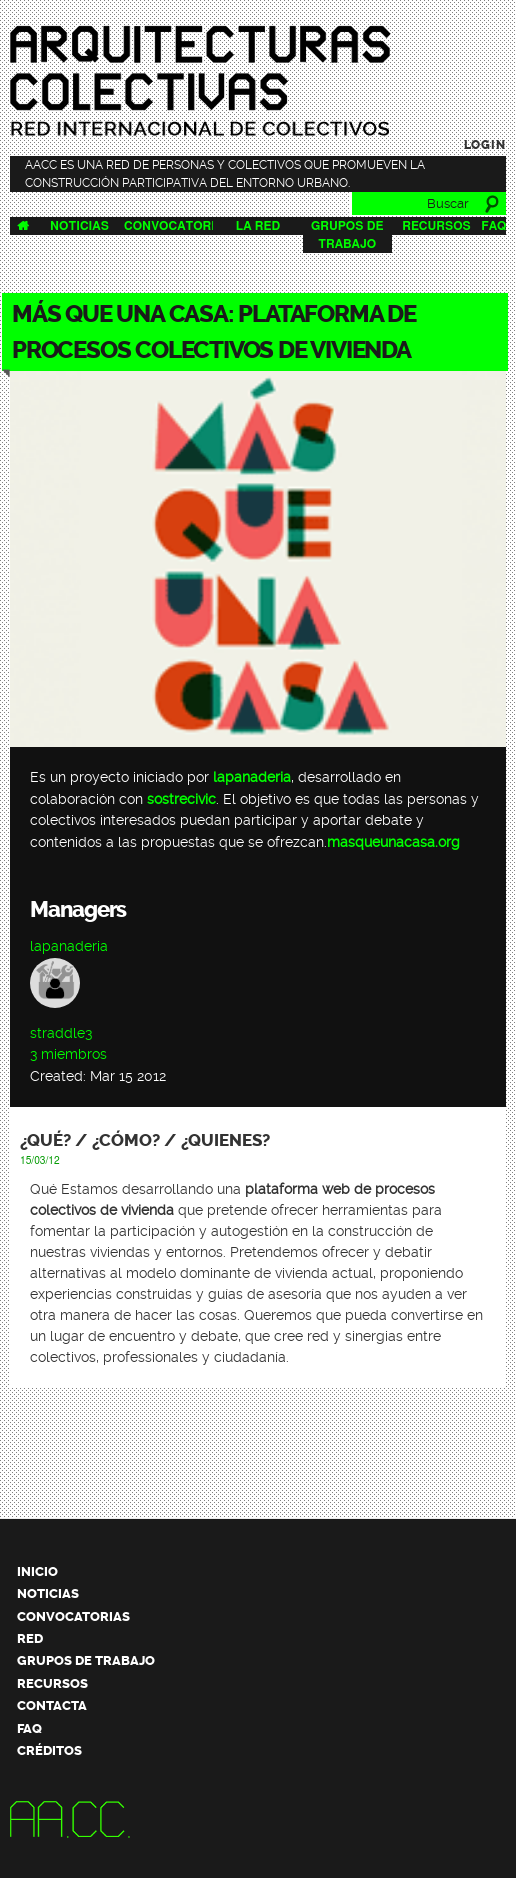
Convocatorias (177, 226)
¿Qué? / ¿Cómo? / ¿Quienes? (145, 1140)
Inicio (37, 1571)
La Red (258, 226)
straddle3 (61, 1033)
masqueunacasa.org (393, 842)
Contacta (52, 1705)
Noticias (79, 226)
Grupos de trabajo (86, 1660)
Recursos (436, 226)
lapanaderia (252, 777)
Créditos (49, 1750)
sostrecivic (181, 799)
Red (30, 1638)
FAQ (493, 226)
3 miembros (68, 1054)
